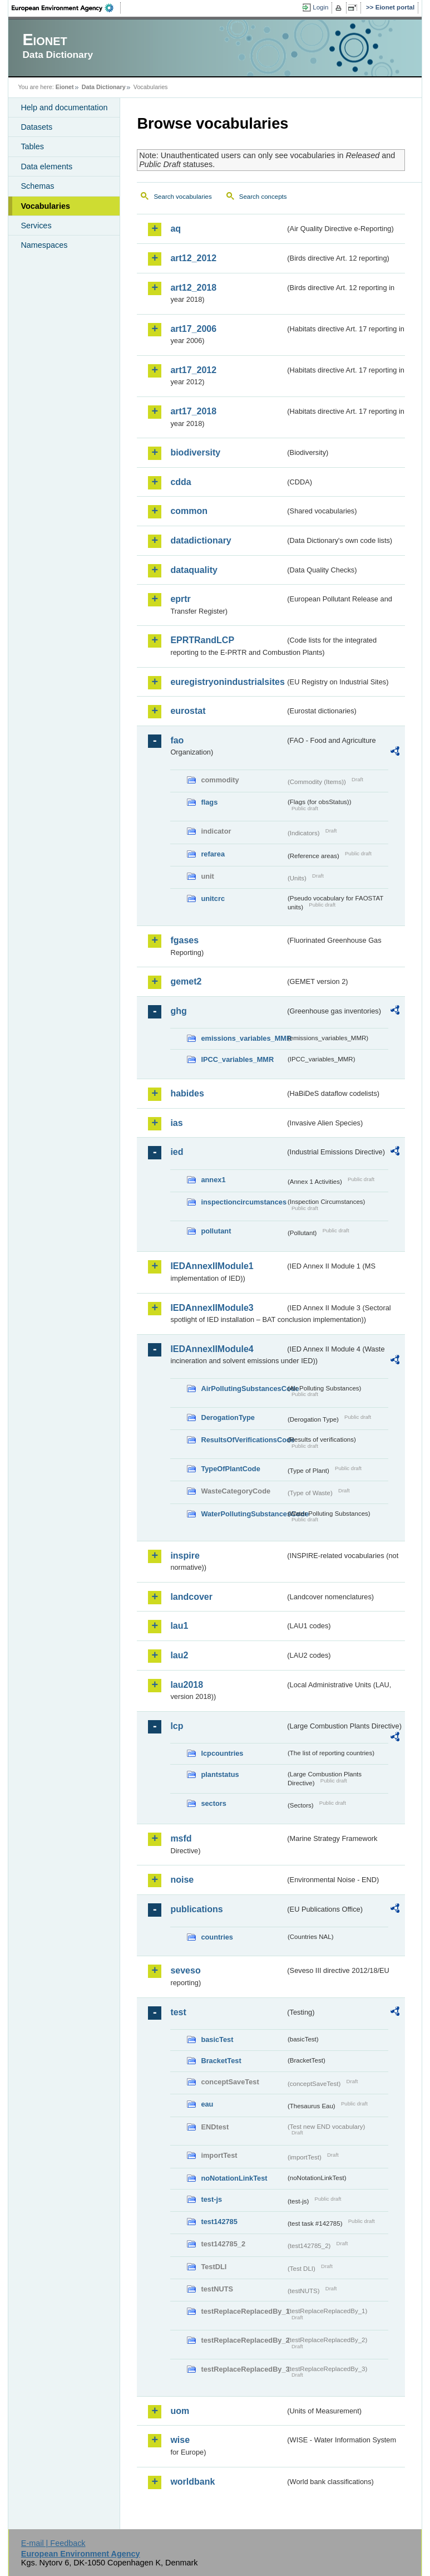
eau (207, 2104)
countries (217, 1937)
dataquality (193, 570)
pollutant (216, 1231)
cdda (180, 482)
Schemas (37, 186)
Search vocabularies (182, 196)
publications (196, 1909)
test (178, 2012)
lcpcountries (222, 1753)
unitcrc (213, 898)
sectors (213, 1803)
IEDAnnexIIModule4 (211, 1349)
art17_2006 (193, 329)
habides (187, 1093)
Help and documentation (64, 107)
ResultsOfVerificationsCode (243, 1440)
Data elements (46, 166)
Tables (32, 146)
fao (177, 740)
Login (320, 7)
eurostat (187, 711)
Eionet (65, 87)
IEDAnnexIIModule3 (211, 1308)
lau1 (179, 1625)
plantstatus (220, 1774)
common (188, 511)
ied (176, 1152)
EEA (66, 7)
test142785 (219, 2221)
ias (176, 1123)
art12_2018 (193, 287)
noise (182, 1879)
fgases (184, 940)
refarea (213, 854)
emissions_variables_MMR (243, 1038)
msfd (180, 1838)
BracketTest (221, 2060)
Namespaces (44, 245)
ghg (178, 1011)
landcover (191, 1597)
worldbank (192, 2481)
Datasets (36, 127)
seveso (185, 1970)
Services (36, 225)
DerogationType (227, 1417)
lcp (176, 1726)
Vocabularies (45, 206)
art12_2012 (193, 258)
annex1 (213, 1180)
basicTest (217, 2039)
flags (209, 802)
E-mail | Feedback (53, 2543)
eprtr (180, 599)
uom (179, 2411)
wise (180, 2440)
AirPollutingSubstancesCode (243, 1388)
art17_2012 (193, 370)
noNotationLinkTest (234, 2178)
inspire (184, 1555)
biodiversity (195, 452)
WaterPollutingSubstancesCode (243, 1514)
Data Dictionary (104, 87)
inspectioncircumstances (243, 1202)
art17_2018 (193, 411)
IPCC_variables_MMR (237, 1059)
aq (175, 228)
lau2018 (186, 1684)
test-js (211, 2199)
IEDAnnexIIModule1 (211, 1266)
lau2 (179, 1655)
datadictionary (200, 540)
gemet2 (185, 981)
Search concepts (263, 196)
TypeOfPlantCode (230, 1469)
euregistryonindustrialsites (227, 682)
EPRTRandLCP (202, 640)
